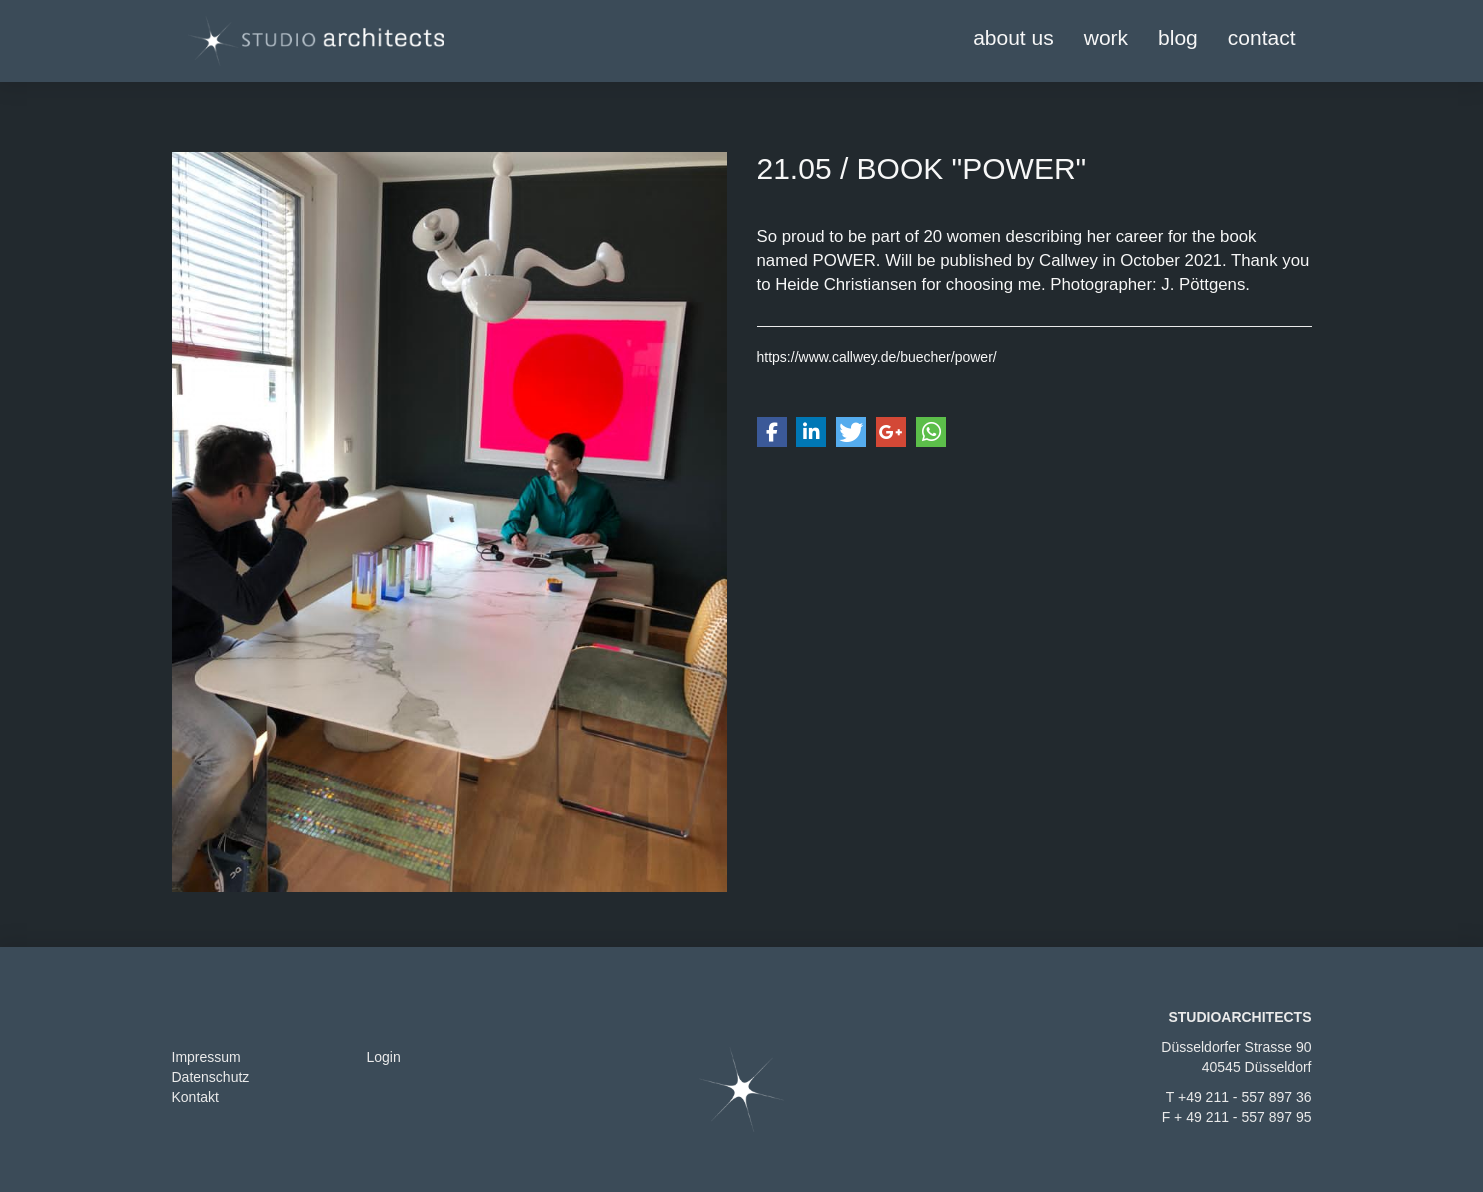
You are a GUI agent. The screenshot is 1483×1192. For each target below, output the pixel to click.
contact (1262, 37)
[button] (772, 432)
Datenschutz (211, 1077)
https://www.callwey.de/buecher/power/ (877, 357)
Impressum (206, 1057)
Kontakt (195, 1097)
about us (1013, 37)
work (1106, 37)
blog (1178, 37)
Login (384, 1057)
